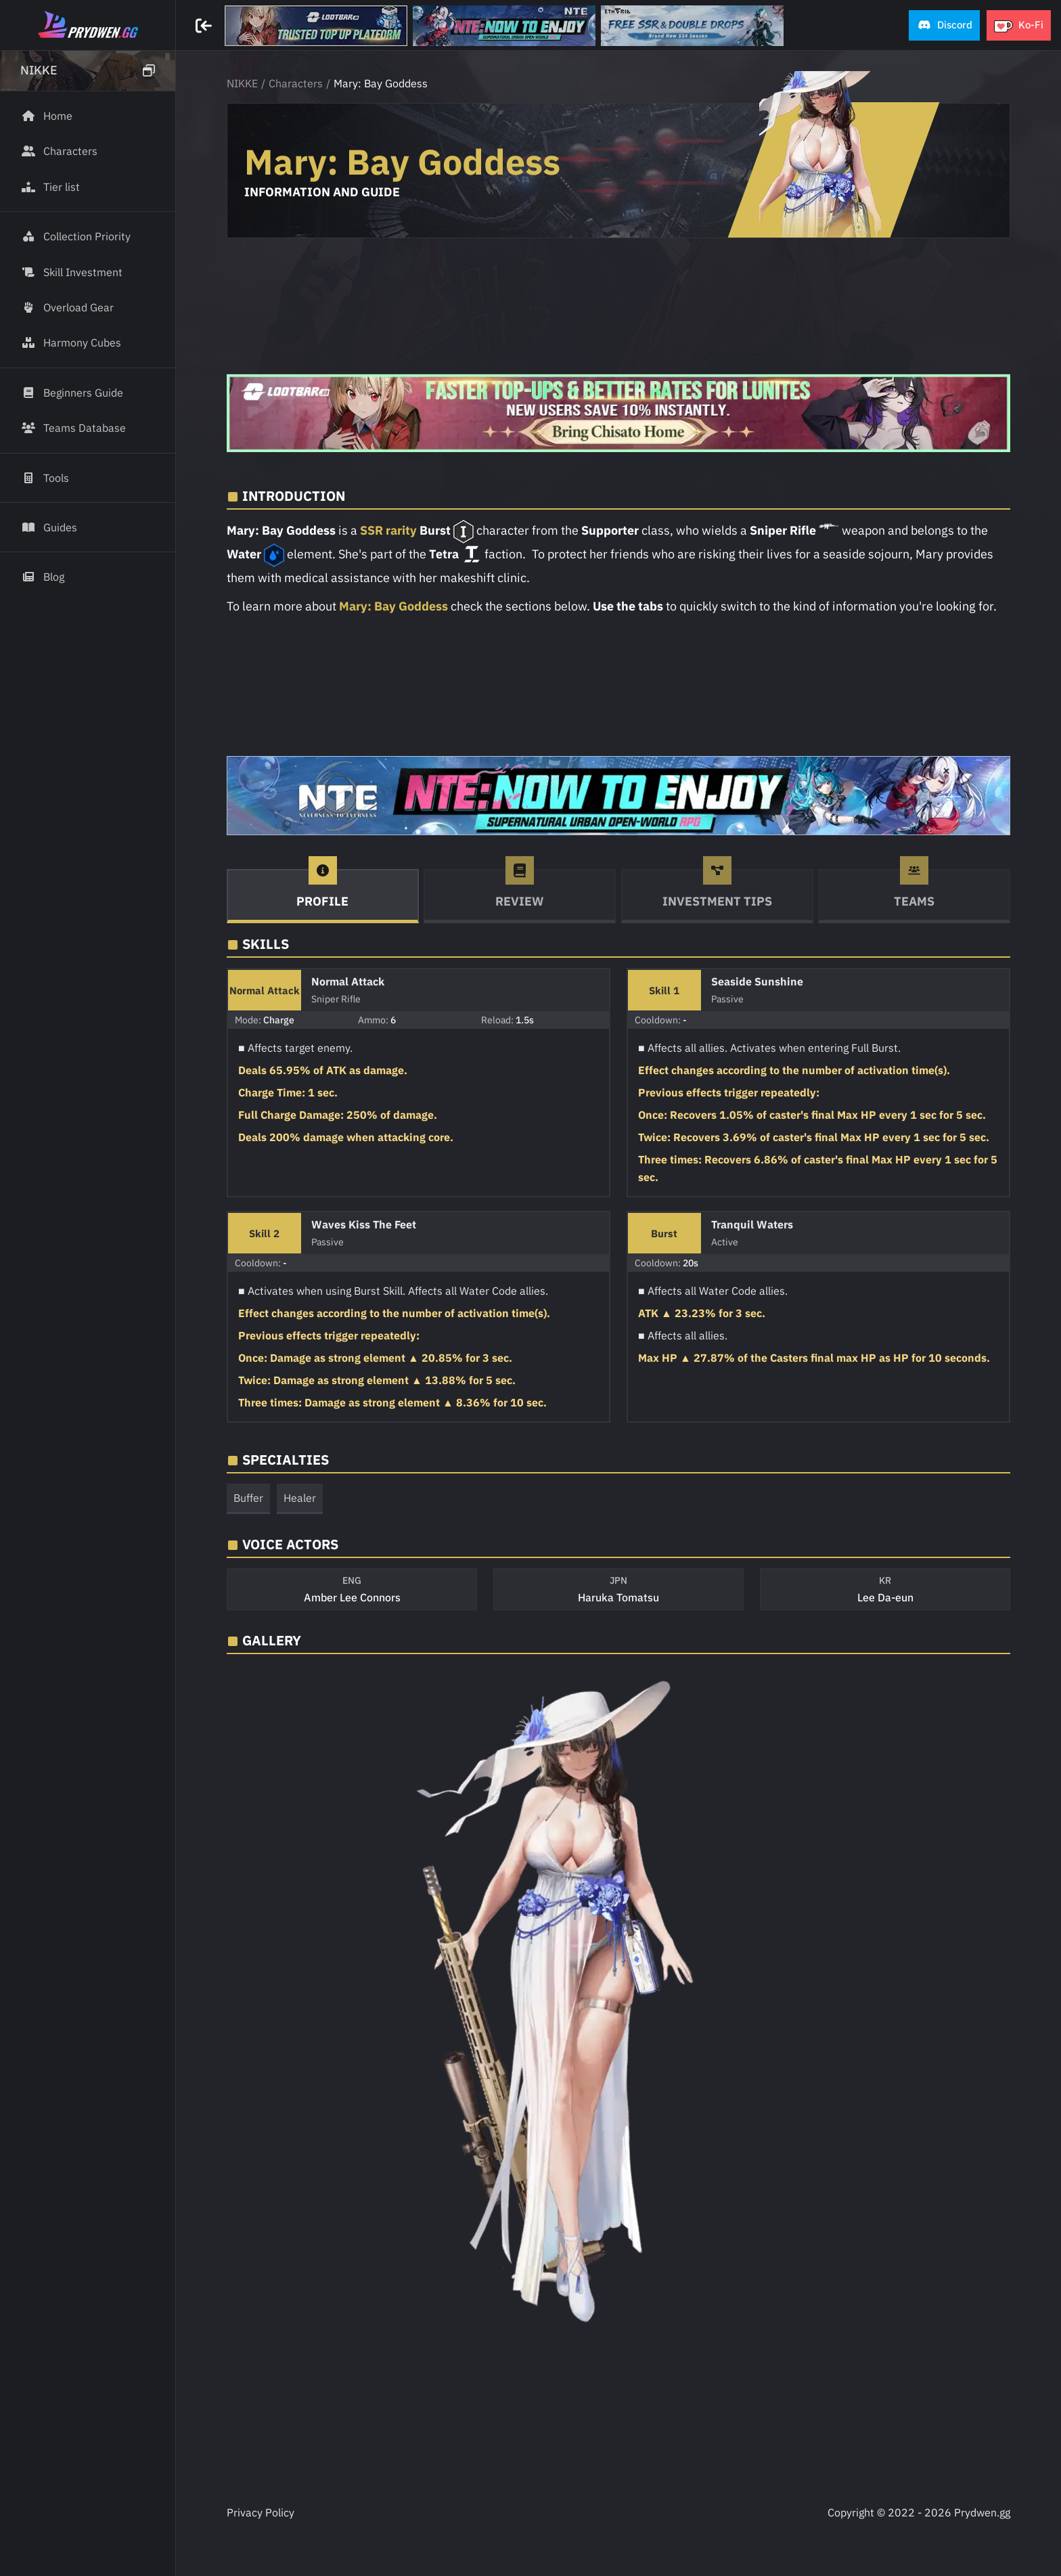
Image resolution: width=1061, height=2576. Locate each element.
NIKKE (242, 83)
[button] (944, 25)
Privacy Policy (260, 2512)
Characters (296, 83)
